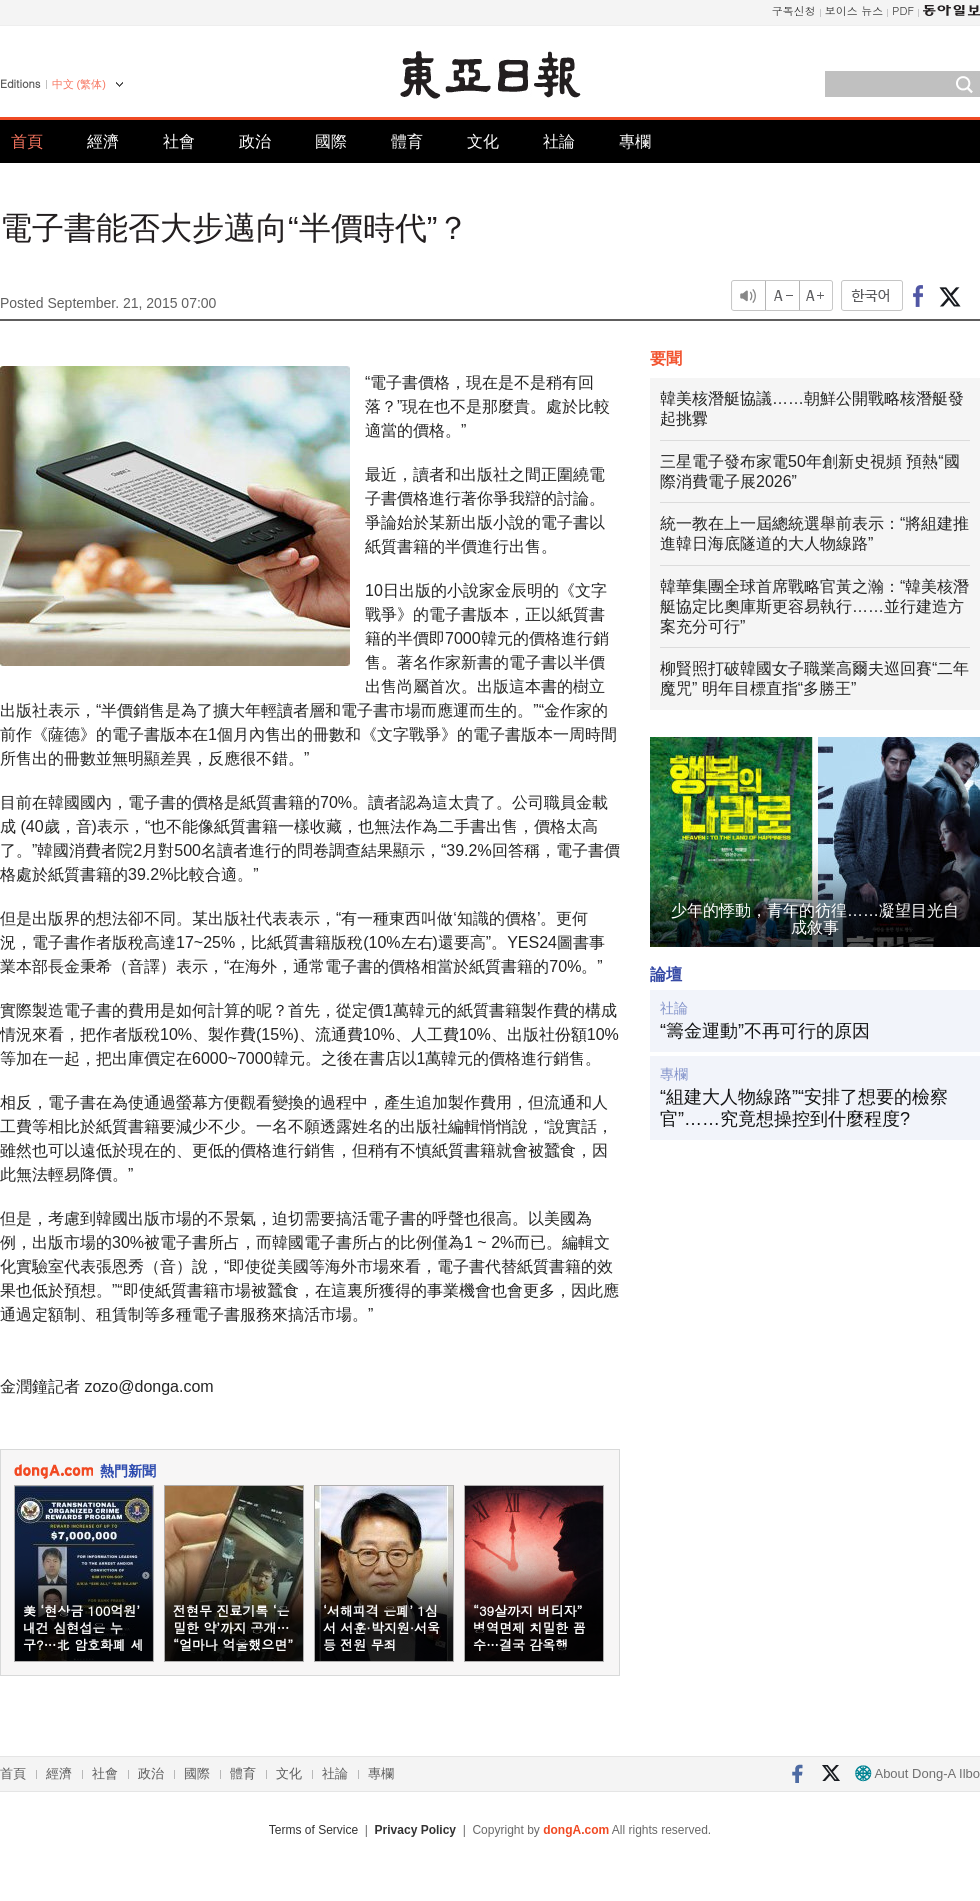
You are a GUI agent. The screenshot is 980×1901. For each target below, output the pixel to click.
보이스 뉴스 (854, 10)
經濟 (103, 141)
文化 (483, 141)
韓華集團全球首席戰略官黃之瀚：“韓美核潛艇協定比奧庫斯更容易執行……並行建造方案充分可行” (814, 606)
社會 (179, 141)
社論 (559, 141)
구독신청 (794, 10)
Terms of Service (313, 1830)
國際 (331, 141)
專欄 (635, 141)
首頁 (27, 141)
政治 (255, 141)
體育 (407, 141)
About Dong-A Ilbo (917, 1773)
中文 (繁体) (79, 84)
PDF (903, 10)
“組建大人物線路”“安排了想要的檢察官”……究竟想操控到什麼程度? (804, 1108)
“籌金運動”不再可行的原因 (765, 1031)
